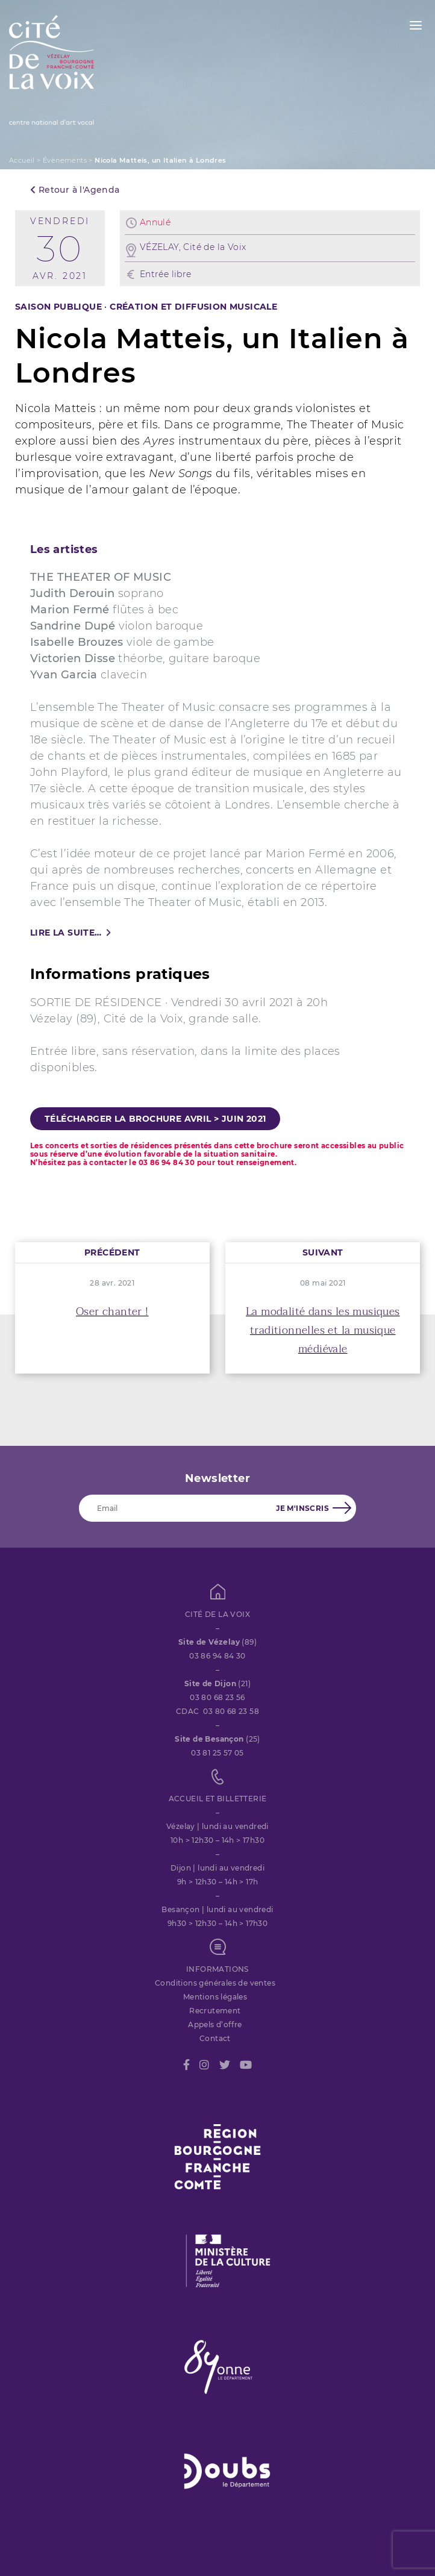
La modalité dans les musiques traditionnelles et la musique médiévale (323, 1330)
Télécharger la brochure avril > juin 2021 (155, 1118)
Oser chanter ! (112, 1311)
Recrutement (214, 2010)
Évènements (65, 160)
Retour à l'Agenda (75, 189)
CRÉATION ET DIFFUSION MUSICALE (193, 306)
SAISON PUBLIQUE (58, 306)
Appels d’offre (215, 2024)
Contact (215, 2038)
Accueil (22, 160)
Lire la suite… (66, 932)
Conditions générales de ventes (215, 1982)
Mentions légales (215, 1996)
